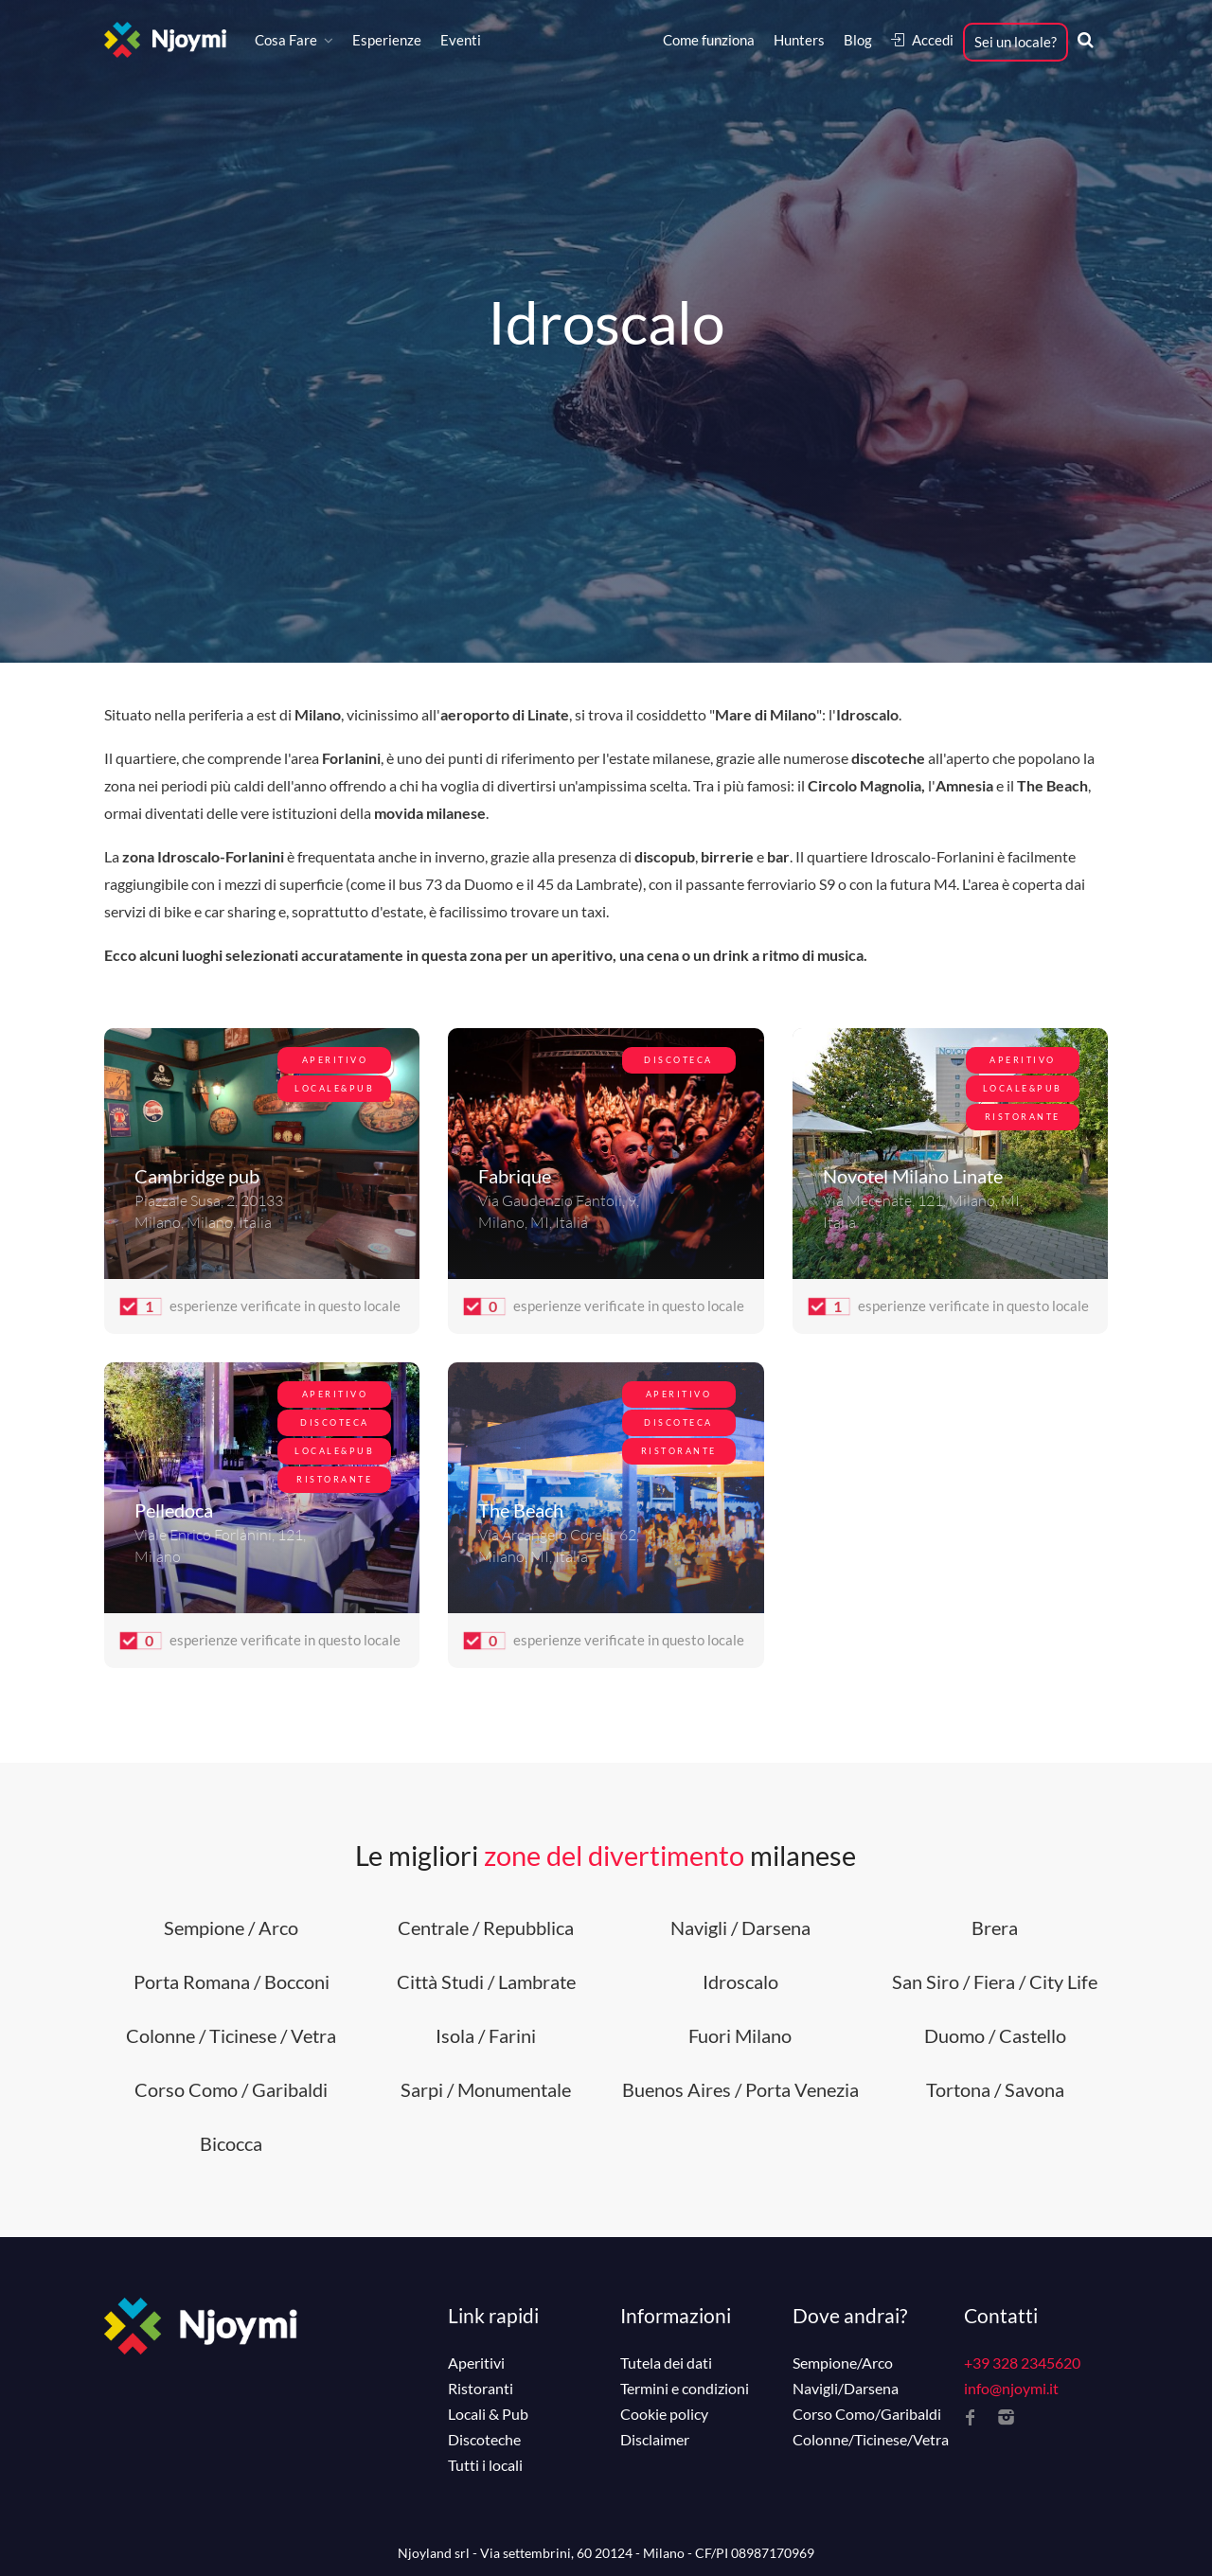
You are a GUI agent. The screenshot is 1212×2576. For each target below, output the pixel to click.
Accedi (922, 39)
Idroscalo (740, 1981)
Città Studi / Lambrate (486, 1981)
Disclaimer (654, 2439)
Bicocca (231, 2143)
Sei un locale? (1015, 41)
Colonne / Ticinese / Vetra (231, 2035)
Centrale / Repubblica (486, 1927)
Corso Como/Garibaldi (867, 2414)
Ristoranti (480, 2388)
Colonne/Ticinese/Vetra (871, 2439)
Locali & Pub (488, 2414)
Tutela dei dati (666, 2363)
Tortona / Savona (995, 2089)
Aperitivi (476, 2363)
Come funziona (709, 39)
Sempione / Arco (231, 1927)
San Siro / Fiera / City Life (994, 1981)
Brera (994, 1927)
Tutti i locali (485, 2465)
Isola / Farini (486, 2035)
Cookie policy (664, 2414)
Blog (858, 39)
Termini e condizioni (684, 2388)
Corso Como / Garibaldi (231, 2089)
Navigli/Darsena (846, 2388)
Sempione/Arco (843, 2363)
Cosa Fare (286, 39)
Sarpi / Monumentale (486, 2089)
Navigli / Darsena (740, 1927)
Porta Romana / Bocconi (232, 1981)
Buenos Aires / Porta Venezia (740, 2089)
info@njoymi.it (1011, 2388)
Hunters (799, 39)
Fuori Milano (740, 2035)
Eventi (460, 39)
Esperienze (386, 39)
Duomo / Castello (995, 2035)
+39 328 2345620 (1022, 2363)
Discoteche (484, 2439)
